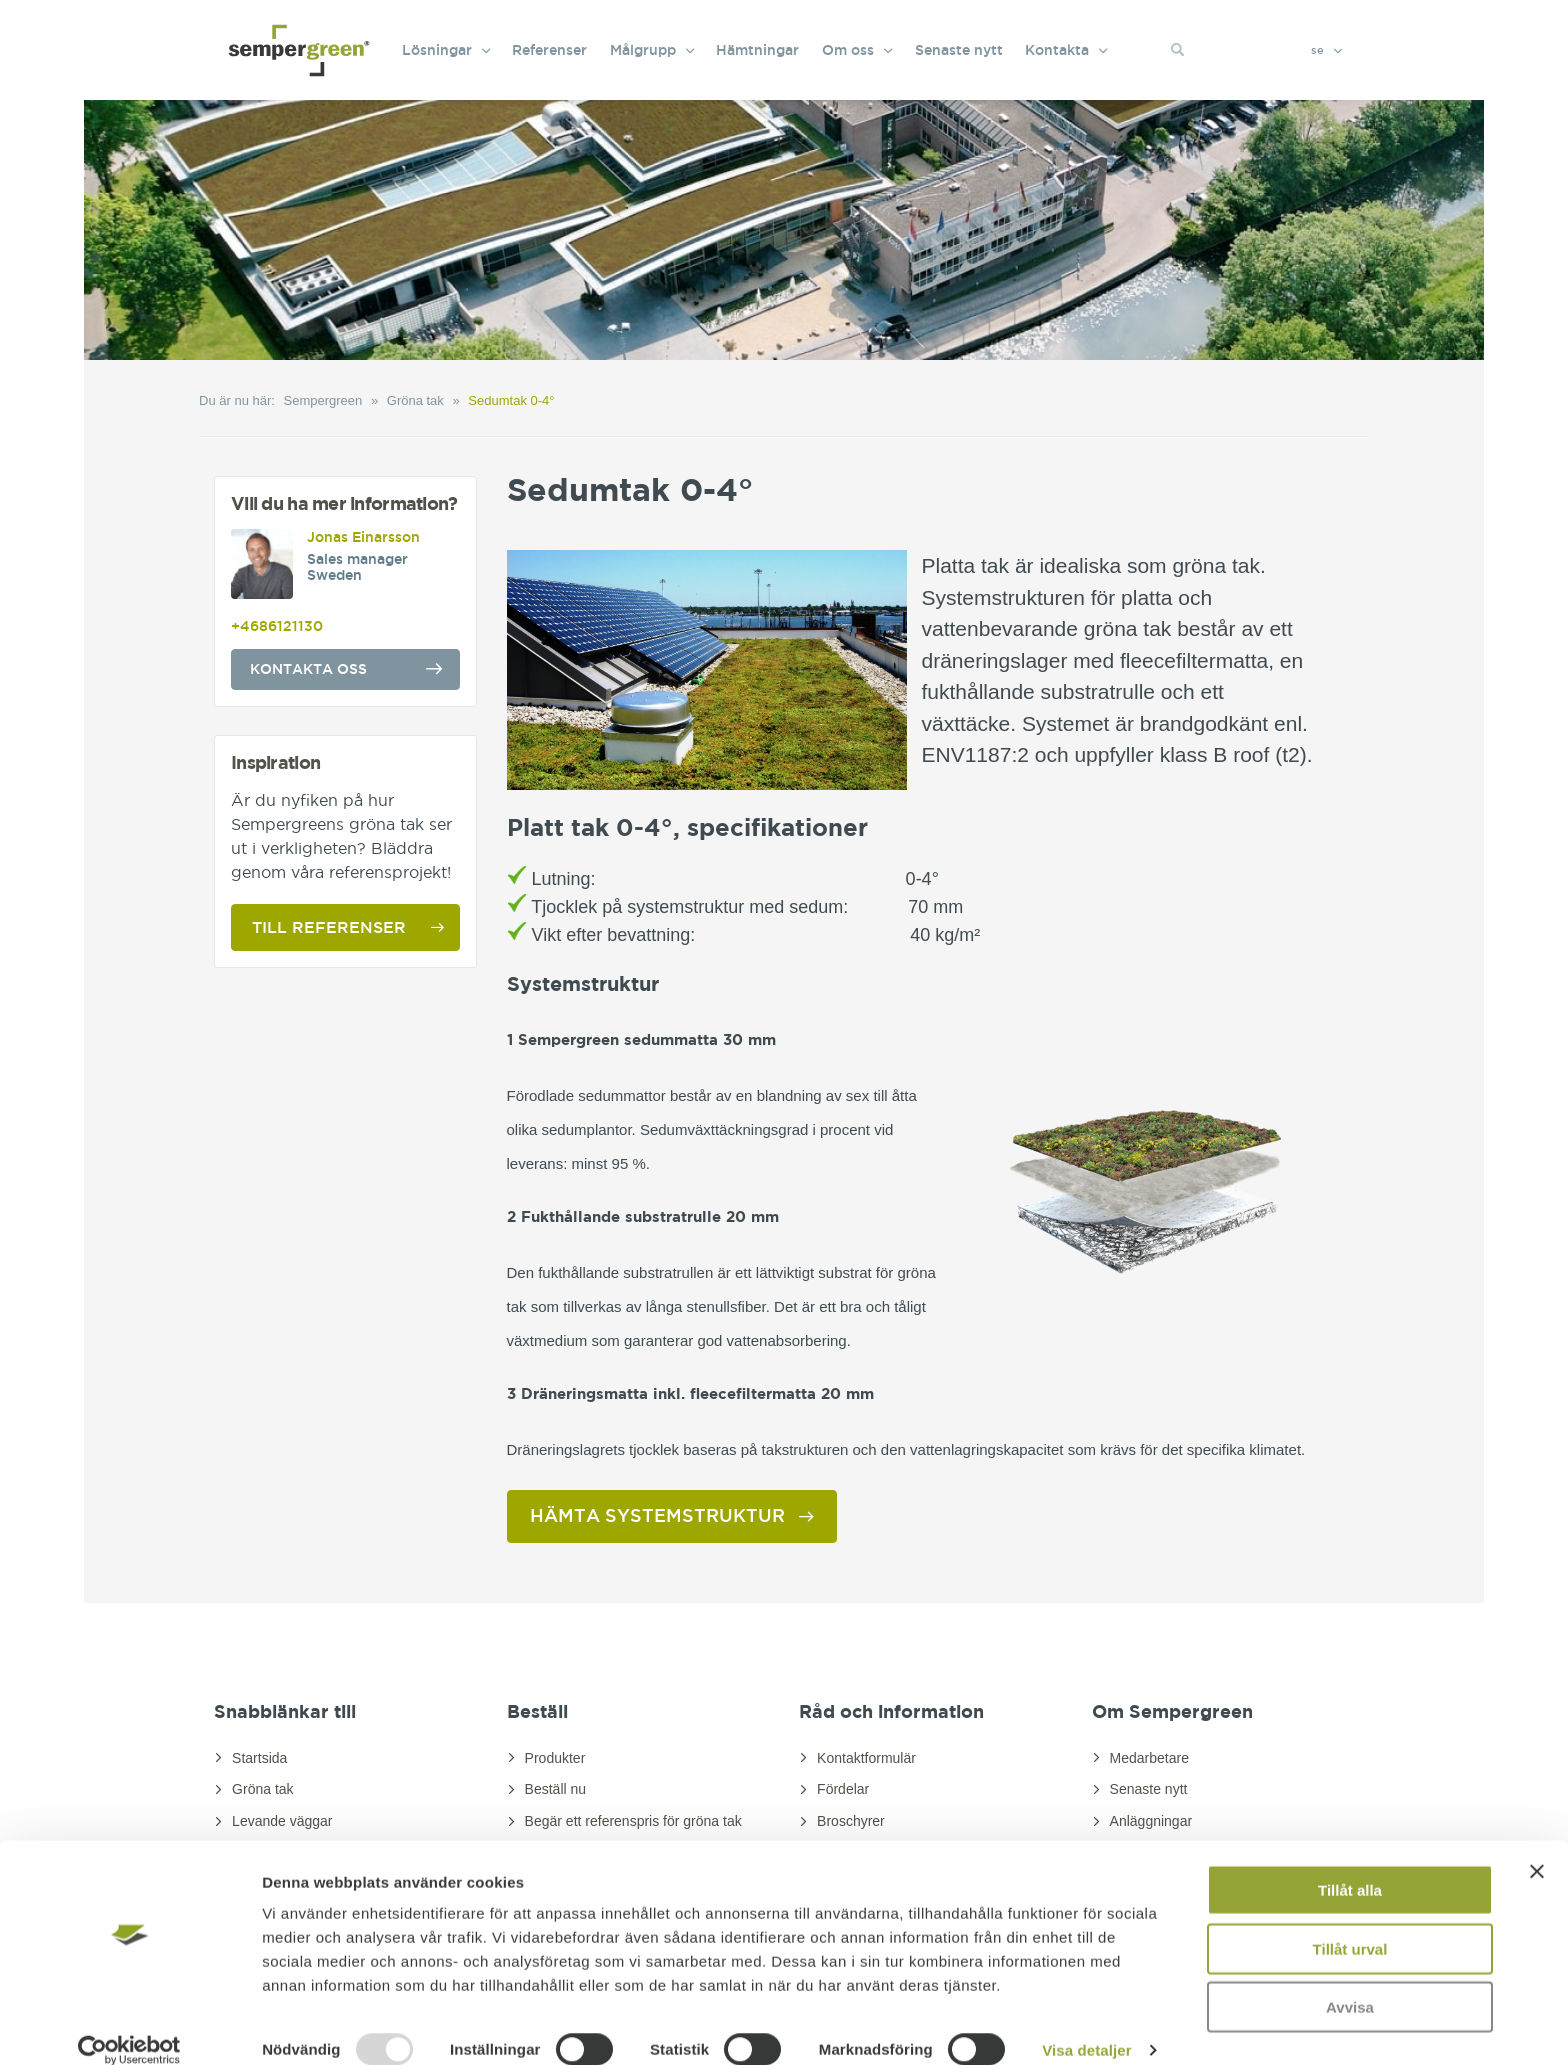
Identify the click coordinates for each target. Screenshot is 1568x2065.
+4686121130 (277, 626)
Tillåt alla (1350, 1865)
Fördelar (843, 1789)
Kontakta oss (308, 669)
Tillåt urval (1350, 1924)
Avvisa (1350, 1982)
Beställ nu (555, 1789)
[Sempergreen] (299, 30)
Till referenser (329, 927)
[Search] (1271, 49)
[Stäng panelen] (1537, 1847)
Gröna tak (262, 1789)
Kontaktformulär (866, 1758)
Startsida (259, 1758)
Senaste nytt (1149, 1789)
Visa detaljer (1086, 2025)
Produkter (555, 1758)
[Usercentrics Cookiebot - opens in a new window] (129, 2026)
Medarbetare (1149, 1758)
